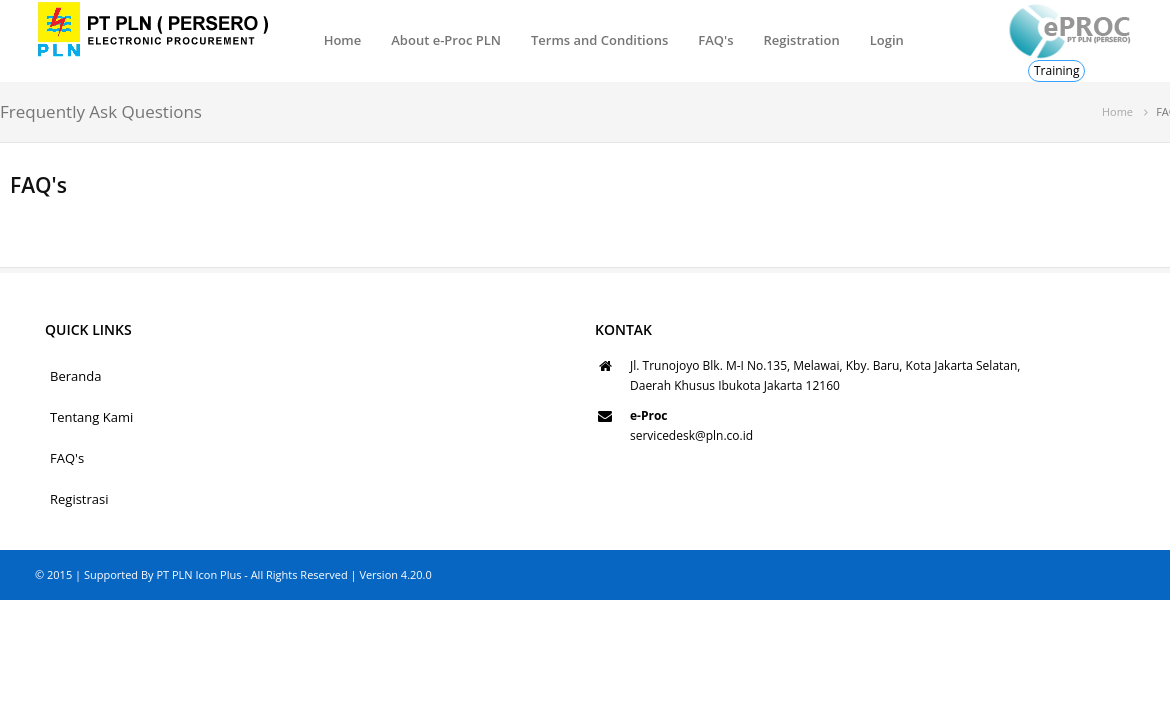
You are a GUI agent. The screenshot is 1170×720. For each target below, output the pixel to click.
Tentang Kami (91, 417)
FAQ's (715, 40)
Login (887, 40)
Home (343, 40)
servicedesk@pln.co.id (691, 435)
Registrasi (79, 499)
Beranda (75, 376)
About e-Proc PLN (446, 40)
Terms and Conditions (599, 40)
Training (1056, 70)
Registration (801, 40)
